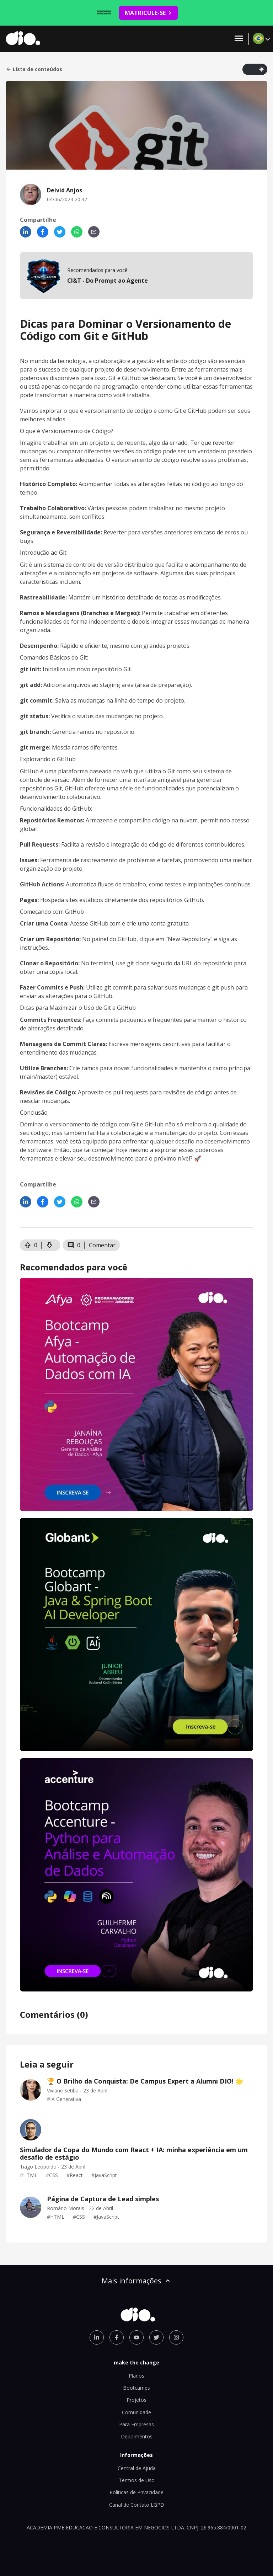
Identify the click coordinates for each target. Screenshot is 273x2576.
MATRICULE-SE (148, 13)
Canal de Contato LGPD (136, 2504)
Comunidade (136, 2412)
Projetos (136, 2399)
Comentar (102, 1245)
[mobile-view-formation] (136, 275)
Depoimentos (136, 2436)
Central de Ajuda (137, 2468)
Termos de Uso (137, 2480)
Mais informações (136, 2281)
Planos (136, 2375)
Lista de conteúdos (34, 69)
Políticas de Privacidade (136, 2492)
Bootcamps (136, 2387)
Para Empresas (136, 2424)
